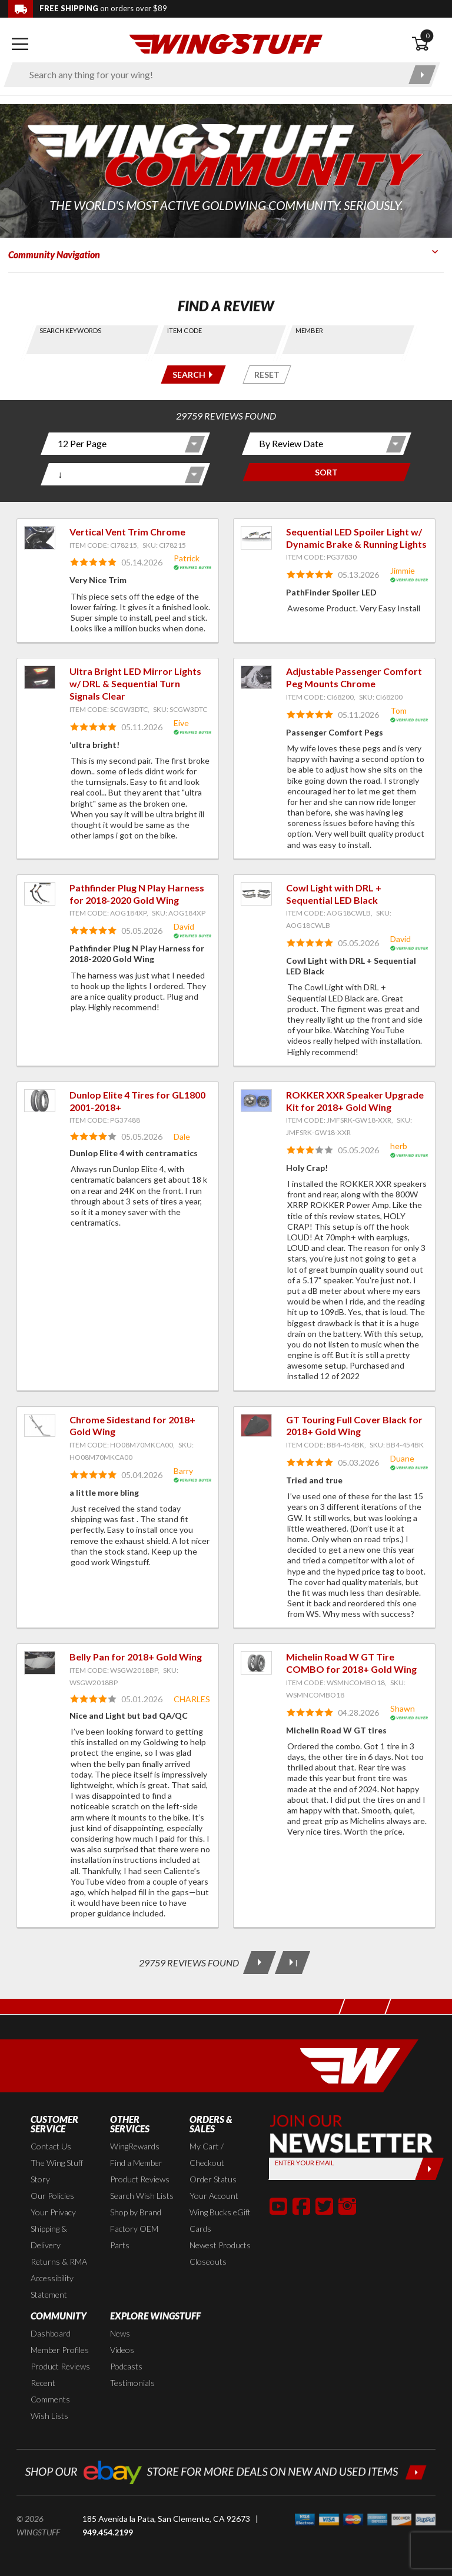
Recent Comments (50, 2391)
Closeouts (208, 2262)
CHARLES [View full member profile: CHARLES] (192, 1699)
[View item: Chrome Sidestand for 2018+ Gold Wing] (39, 1425)
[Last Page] (292, 1962)
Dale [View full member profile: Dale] (182, 1136)
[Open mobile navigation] (20, 44)
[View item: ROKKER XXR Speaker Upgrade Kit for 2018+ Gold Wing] (256, 1101)
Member (309, 330)
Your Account (214, 2196)
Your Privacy (53, 2212)
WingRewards (134, 2146)
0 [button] (427, 35)
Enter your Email (304, 2162)
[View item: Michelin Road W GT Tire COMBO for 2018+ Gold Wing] (256, 1663)
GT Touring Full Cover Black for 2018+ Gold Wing (354, 1425)
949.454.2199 (107, 2532)
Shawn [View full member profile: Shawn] (402, 1708)
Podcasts (126, 2366)
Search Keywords (70, 330)
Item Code (185, 330)
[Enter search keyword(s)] (211, 74)
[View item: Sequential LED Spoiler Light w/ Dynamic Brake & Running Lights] (256, 538)
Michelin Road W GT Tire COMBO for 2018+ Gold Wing (351, 1663)
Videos (122, 2350)
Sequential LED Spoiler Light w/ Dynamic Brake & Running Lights (356, 538)
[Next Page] (259, 1962)
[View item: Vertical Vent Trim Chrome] (39, 538)
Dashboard (51, 2333)
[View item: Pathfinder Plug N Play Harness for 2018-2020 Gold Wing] (39, 894)
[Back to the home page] (226, 43)
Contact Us (51, 2146)
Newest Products (220, 2245)
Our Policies (52, 2196)
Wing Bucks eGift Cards (220, 2220)
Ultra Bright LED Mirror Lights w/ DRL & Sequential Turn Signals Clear (135, 683)
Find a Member (136, 2163)
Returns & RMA (59, 2262)
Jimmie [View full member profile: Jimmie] (402, 570)
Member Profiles (60, 2350)
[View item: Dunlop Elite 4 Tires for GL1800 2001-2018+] (39, 1101)
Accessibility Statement (52, 2286)
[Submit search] (422, 74)
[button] (278, 2205)
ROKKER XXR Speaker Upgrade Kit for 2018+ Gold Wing (355, 1101)
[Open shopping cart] (427, 44)
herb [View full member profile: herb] (398, 1146)
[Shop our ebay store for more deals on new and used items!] (226, 2471)
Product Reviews (140, 2179)
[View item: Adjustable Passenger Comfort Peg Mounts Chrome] (256, 677)
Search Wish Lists (142, 2196)
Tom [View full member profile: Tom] (398, 710)
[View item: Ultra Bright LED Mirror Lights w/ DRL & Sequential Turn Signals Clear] (39, 677)
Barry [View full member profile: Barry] (183, 1471)
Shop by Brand (135, 2212)
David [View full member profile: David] (184, 926)
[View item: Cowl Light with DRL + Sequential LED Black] (256, 894)
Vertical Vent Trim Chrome (127, 531)
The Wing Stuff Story (57, 2171)
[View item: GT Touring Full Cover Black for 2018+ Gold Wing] (256, 1425)
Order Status (213, 2179)
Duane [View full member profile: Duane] (402, 1458)
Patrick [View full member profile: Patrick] (187, 558)
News (120, 2333)
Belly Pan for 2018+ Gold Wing (135, 1656)
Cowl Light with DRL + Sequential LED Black (333, 894)
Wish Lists (49, 2416)
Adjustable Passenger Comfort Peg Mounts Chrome (354, 677)
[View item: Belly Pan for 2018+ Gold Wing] (39, 1663)
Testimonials (132, 2383)
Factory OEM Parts (134, 2237)
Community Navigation (54, 254)
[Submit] (429, 2169)
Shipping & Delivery (49, 2237)
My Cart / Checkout (207, 2154)
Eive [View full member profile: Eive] (181, 723)
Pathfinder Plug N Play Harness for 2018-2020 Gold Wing (136, 894)
